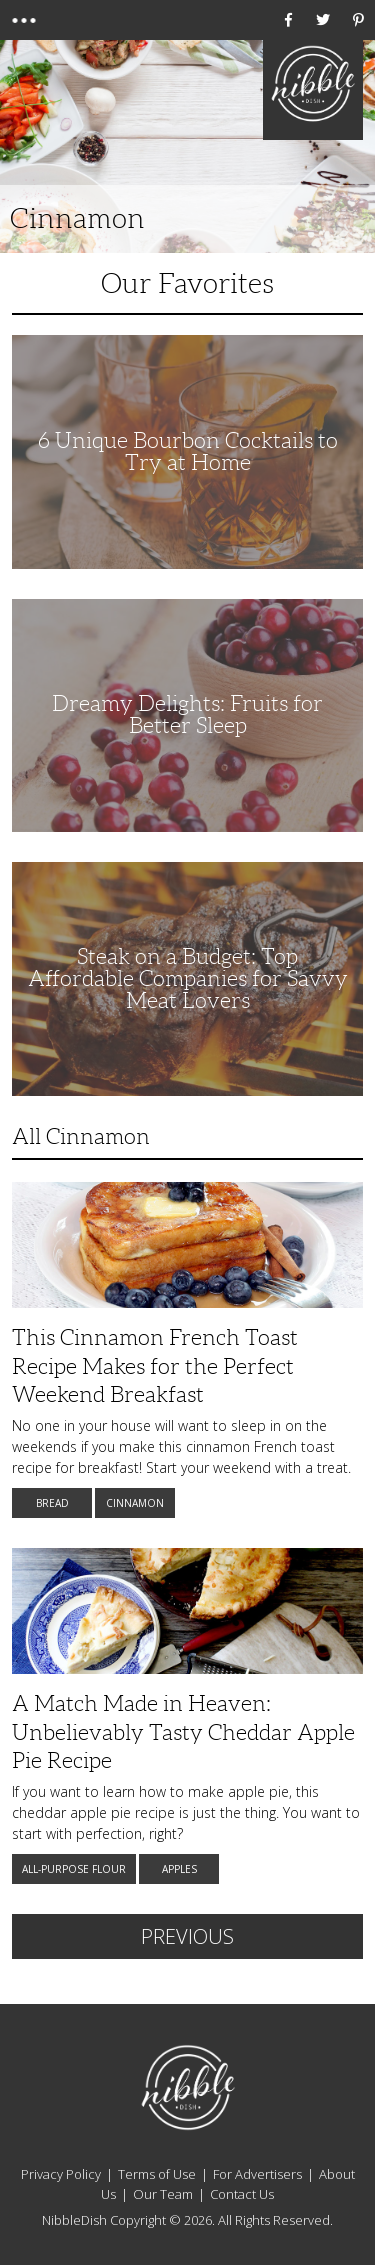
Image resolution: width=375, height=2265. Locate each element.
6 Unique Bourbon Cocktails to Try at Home (188, 451)
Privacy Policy (61, 2174)
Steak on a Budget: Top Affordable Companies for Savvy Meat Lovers (188, 978)
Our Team (163, 2194)
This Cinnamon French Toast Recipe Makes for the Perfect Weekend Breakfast (155, 1366)
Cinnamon (135, 1503)
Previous (187, 1936)
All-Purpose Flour (74, 1869)
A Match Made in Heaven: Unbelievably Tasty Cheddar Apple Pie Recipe (183, 1732)
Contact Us (242, 2194)
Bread (52, 1503)
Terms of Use (157, 2174)
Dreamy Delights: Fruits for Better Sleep (187, 714)
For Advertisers (257, 2174)
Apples (179, 1869)
